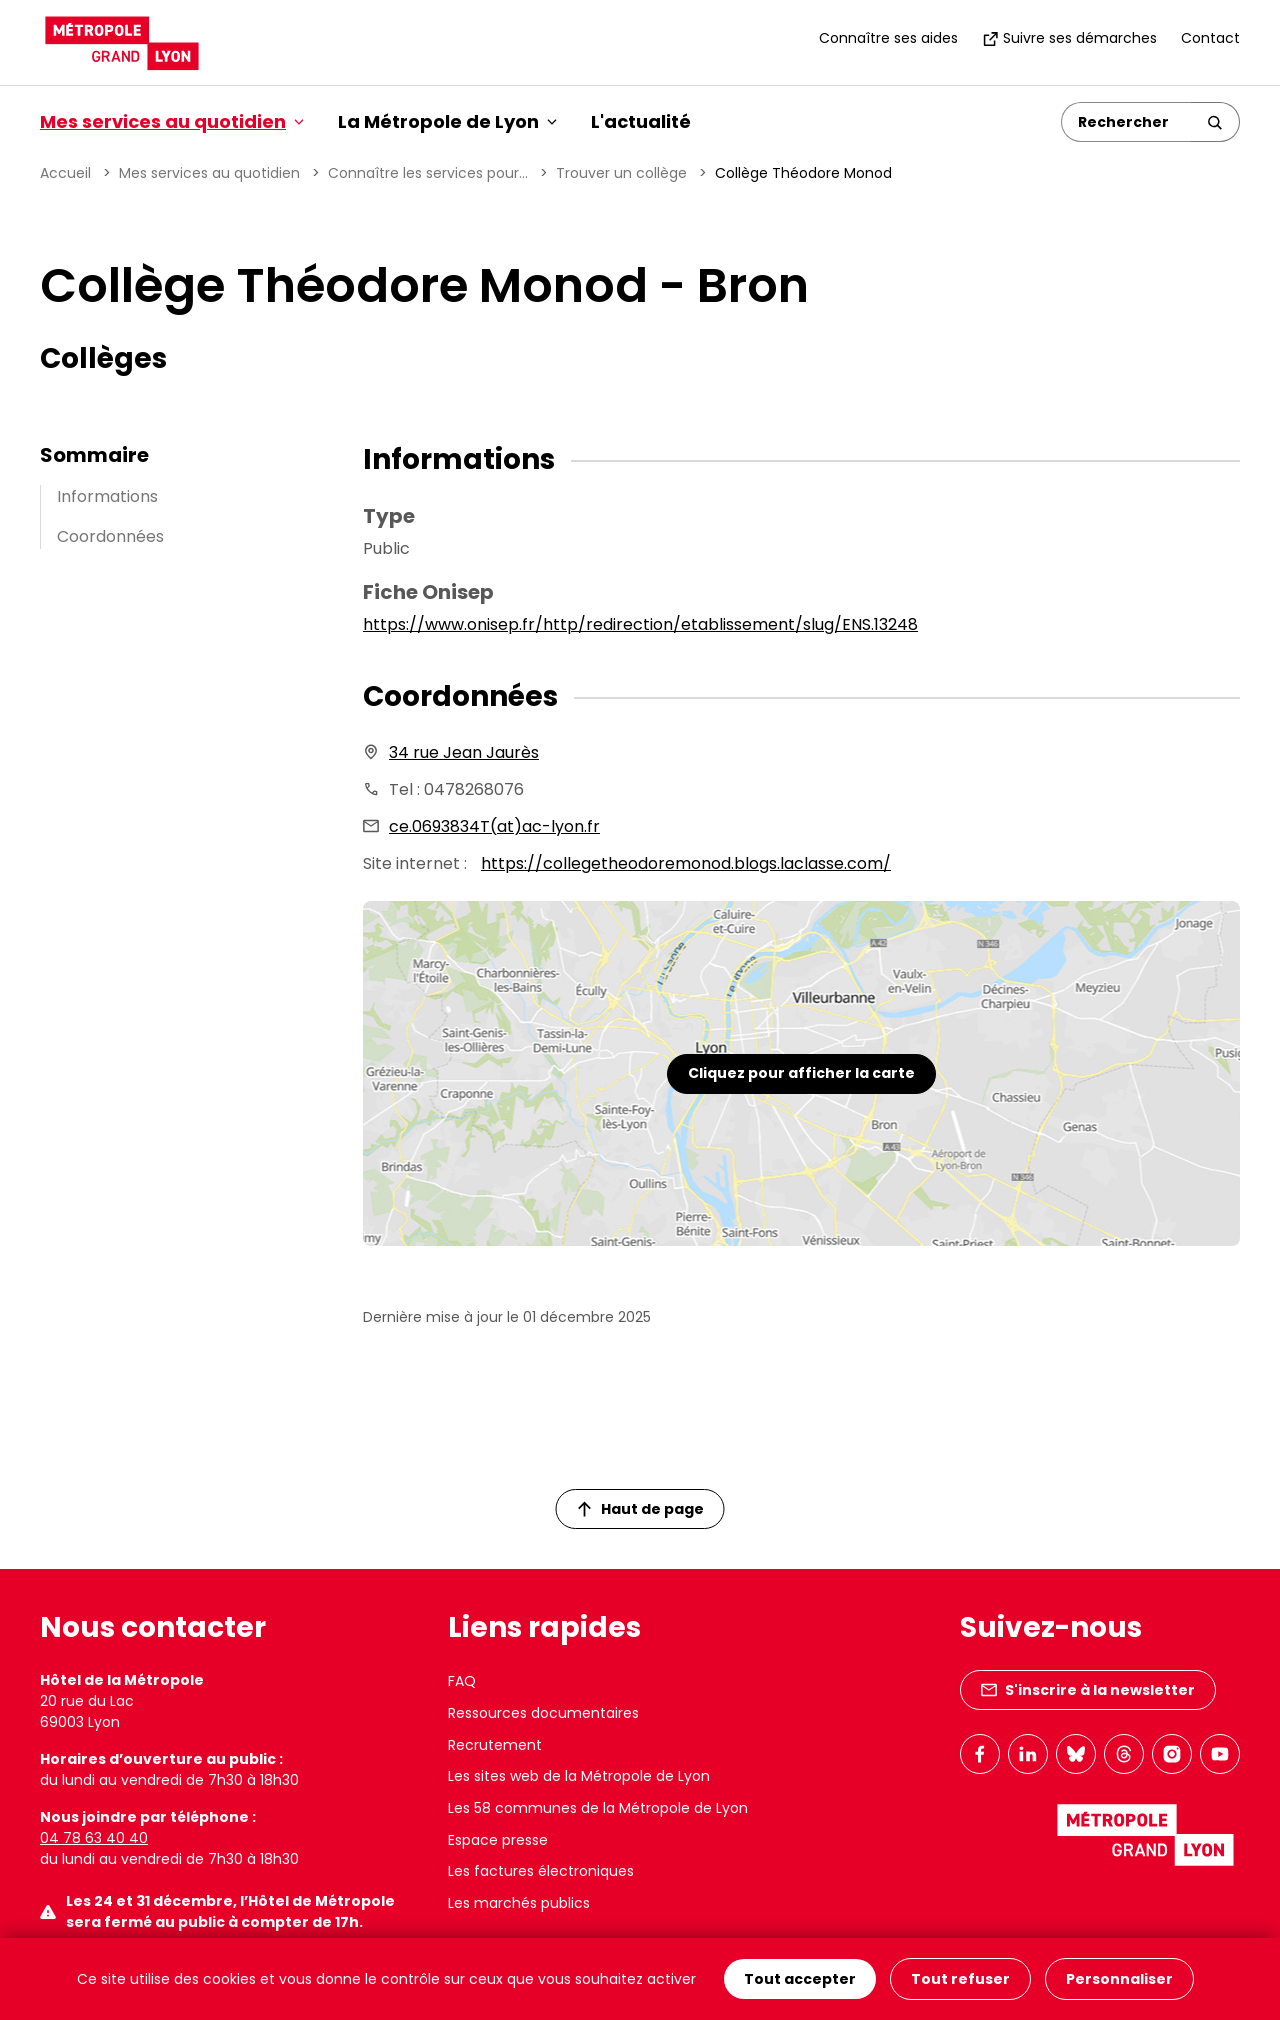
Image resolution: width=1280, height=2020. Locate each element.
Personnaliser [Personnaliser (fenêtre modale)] (1119, 1979)
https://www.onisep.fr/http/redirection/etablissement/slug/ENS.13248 (640, 624)
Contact (1210, 38)
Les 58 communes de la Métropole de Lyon (598, 1808)
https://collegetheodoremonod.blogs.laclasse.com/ (686, 863)
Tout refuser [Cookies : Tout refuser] (960, 1979)
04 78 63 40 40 (94, 1838)
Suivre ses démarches (1069, 38)
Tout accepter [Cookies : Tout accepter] (800, 1979)
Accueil (65, 173)
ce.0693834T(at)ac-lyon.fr (494, 826)
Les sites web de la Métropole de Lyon (579, 1776)
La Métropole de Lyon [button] (447, 121)
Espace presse (498, 1840)
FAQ (462, 1681)
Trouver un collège (621, 173)
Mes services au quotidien (209, 173)
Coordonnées (110, 536)
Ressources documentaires (543, 1713)
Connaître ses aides (888, 38)
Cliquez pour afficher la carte (801, 1073)
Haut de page (641, 1509)
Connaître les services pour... (428, 173)
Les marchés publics (519, 1903)
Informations (107, 496)
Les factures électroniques (541, 1871)
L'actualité (641, 121)
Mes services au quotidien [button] (172, 121)
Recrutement (495, 1745)
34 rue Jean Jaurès (464, 752)
